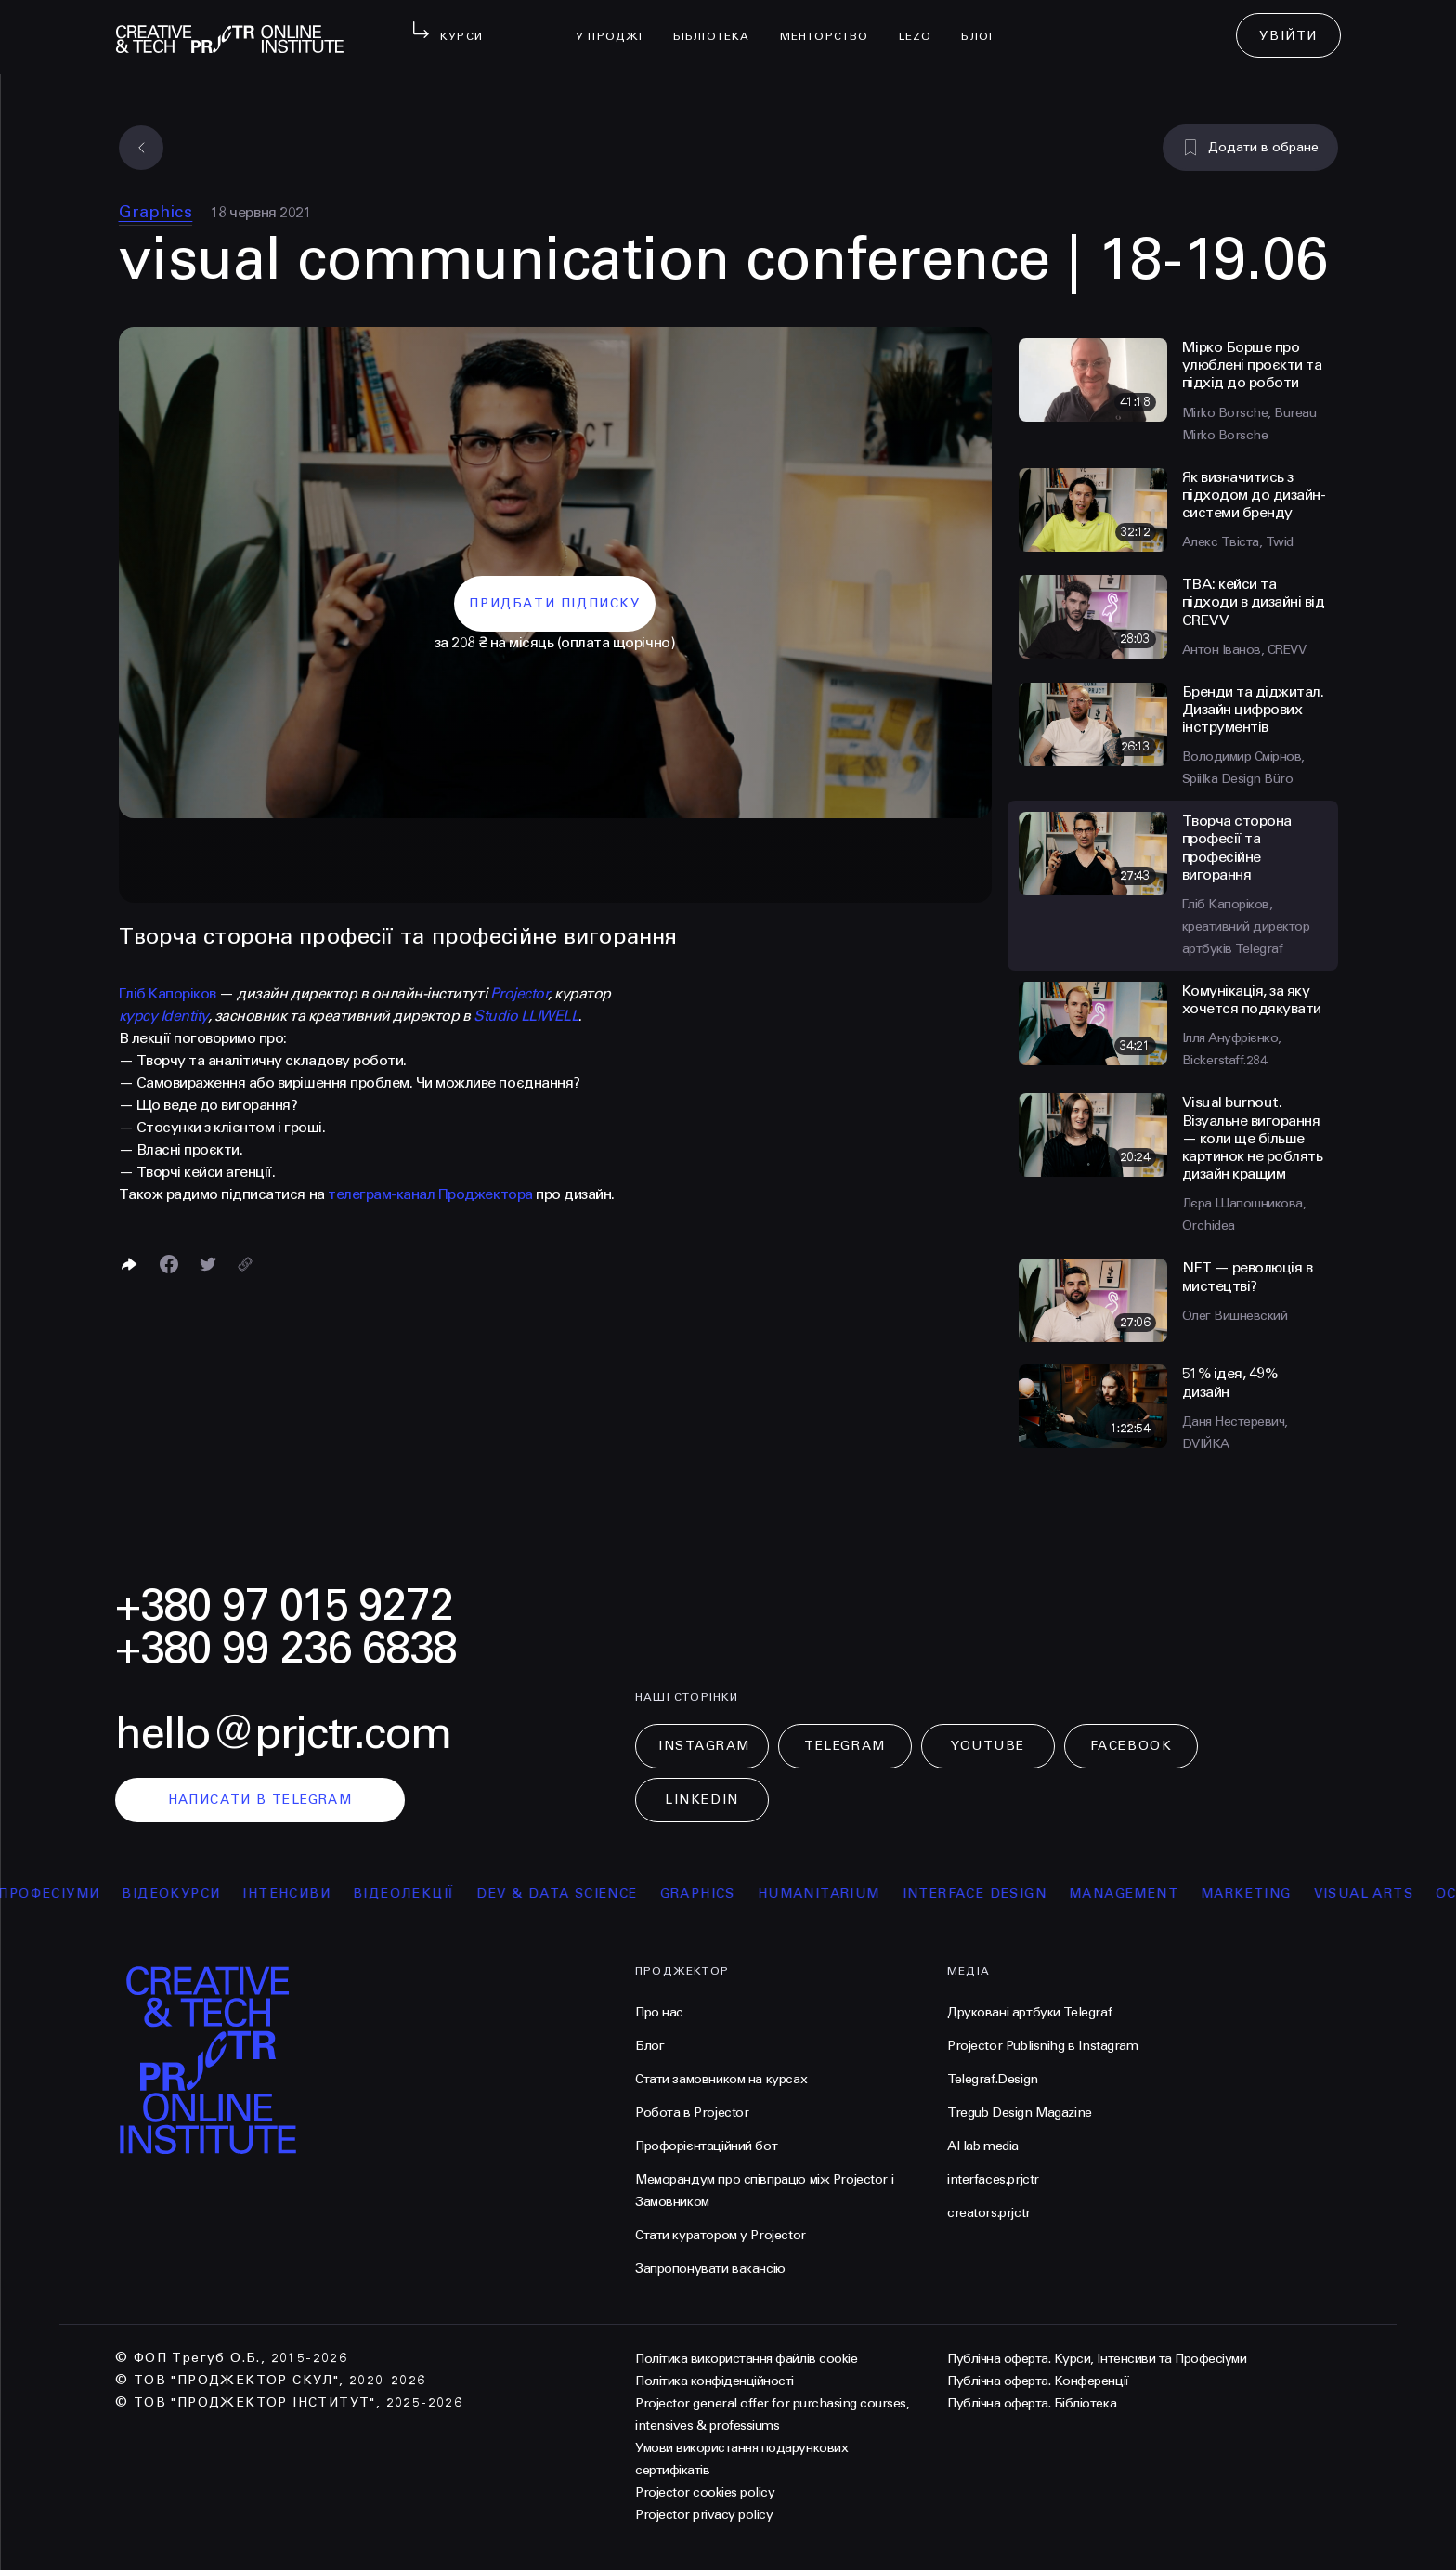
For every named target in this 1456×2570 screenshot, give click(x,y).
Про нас (659, 2012)
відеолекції (430, 1893)
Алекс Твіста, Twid (1238, 542)
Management (1150, 1893)
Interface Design (1000, 1893)
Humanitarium (846, 1893)
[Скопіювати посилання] (245, 1264)
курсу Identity (163, 1015)
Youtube (988, 1746)
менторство (832, 24)
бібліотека (719, 24)
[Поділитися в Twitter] (208, 1264)
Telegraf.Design (992, 2079)
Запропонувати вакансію (710, 2268)
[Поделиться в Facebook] (169, 1264)
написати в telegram (260, 1799)
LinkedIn (701, 1799)
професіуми (75, 1893)
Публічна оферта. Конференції (1038, 2381)
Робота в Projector (691, 2112)
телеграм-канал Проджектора (430, 1194)
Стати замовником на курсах (721, 2079)
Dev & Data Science (583, 1893)
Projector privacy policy (704, 2515)
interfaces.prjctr (993, 2179)
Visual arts (1389, 1893)
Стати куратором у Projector (720, 2235)
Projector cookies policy (704, 2492)
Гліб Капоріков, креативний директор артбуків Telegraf (1246, 926)
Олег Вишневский (1235, 1316)
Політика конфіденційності (714, 2381)
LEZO (923, 24)
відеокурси (198, 1893)
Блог (985, 24)
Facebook (1131, 1746)
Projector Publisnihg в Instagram (1042, 2046)
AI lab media (983, 2146)
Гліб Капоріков (167, 993)
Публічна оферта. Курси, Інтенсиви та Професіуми (1096, 2359)
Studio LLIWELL (526, 1015)
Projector (519, 993)
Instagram (704, 1746)
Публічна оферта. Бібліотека (1031, 2403)
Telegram (844, 1746)
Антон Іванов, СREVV (1244, 650)
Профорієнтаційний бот (706, 2146)
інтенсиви (313, 1893)
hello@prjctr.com (283, 1733)
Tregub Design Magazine (1019, 2112)
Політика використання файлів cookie (746, 2359)
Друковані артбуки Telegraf (1029, 2012)
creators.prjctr (989, 2213)
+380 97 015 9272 (284, 1605)
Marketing (1273, 1893)
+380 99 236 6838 (286, 1648)
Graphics (156, 212)
